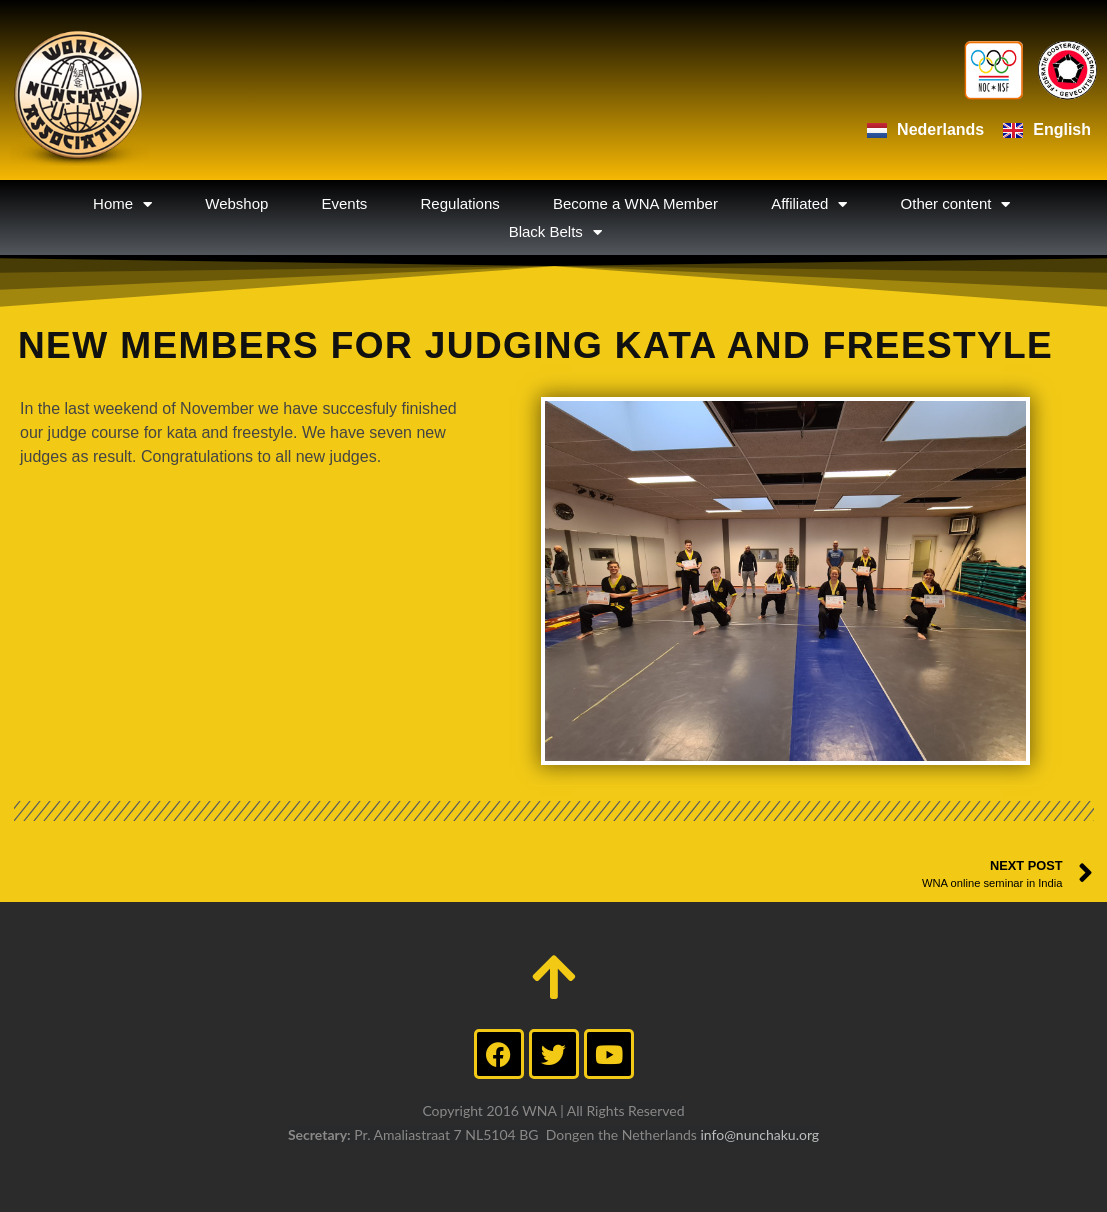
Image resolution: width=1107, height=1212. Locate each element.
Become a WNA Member (635, 203)
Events (345, 203)
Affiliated (809, 204)
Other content (956, 204)
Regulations (460, 203)
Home (122, 204)
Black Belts (555, 232)
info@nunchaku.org (759, 1134)
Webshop (236, 203)
